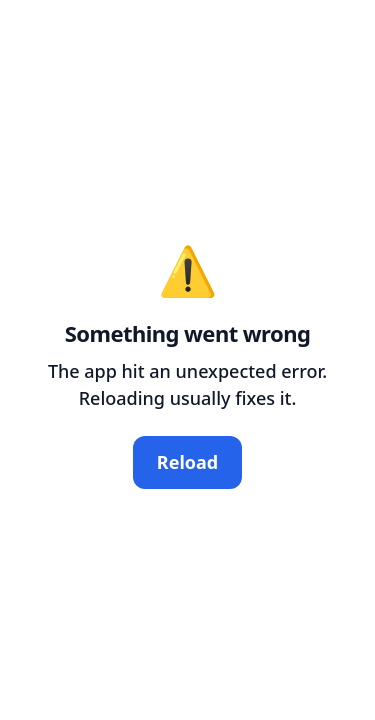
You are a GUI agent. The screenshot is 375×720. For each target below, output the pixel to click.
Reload (187, 462)
